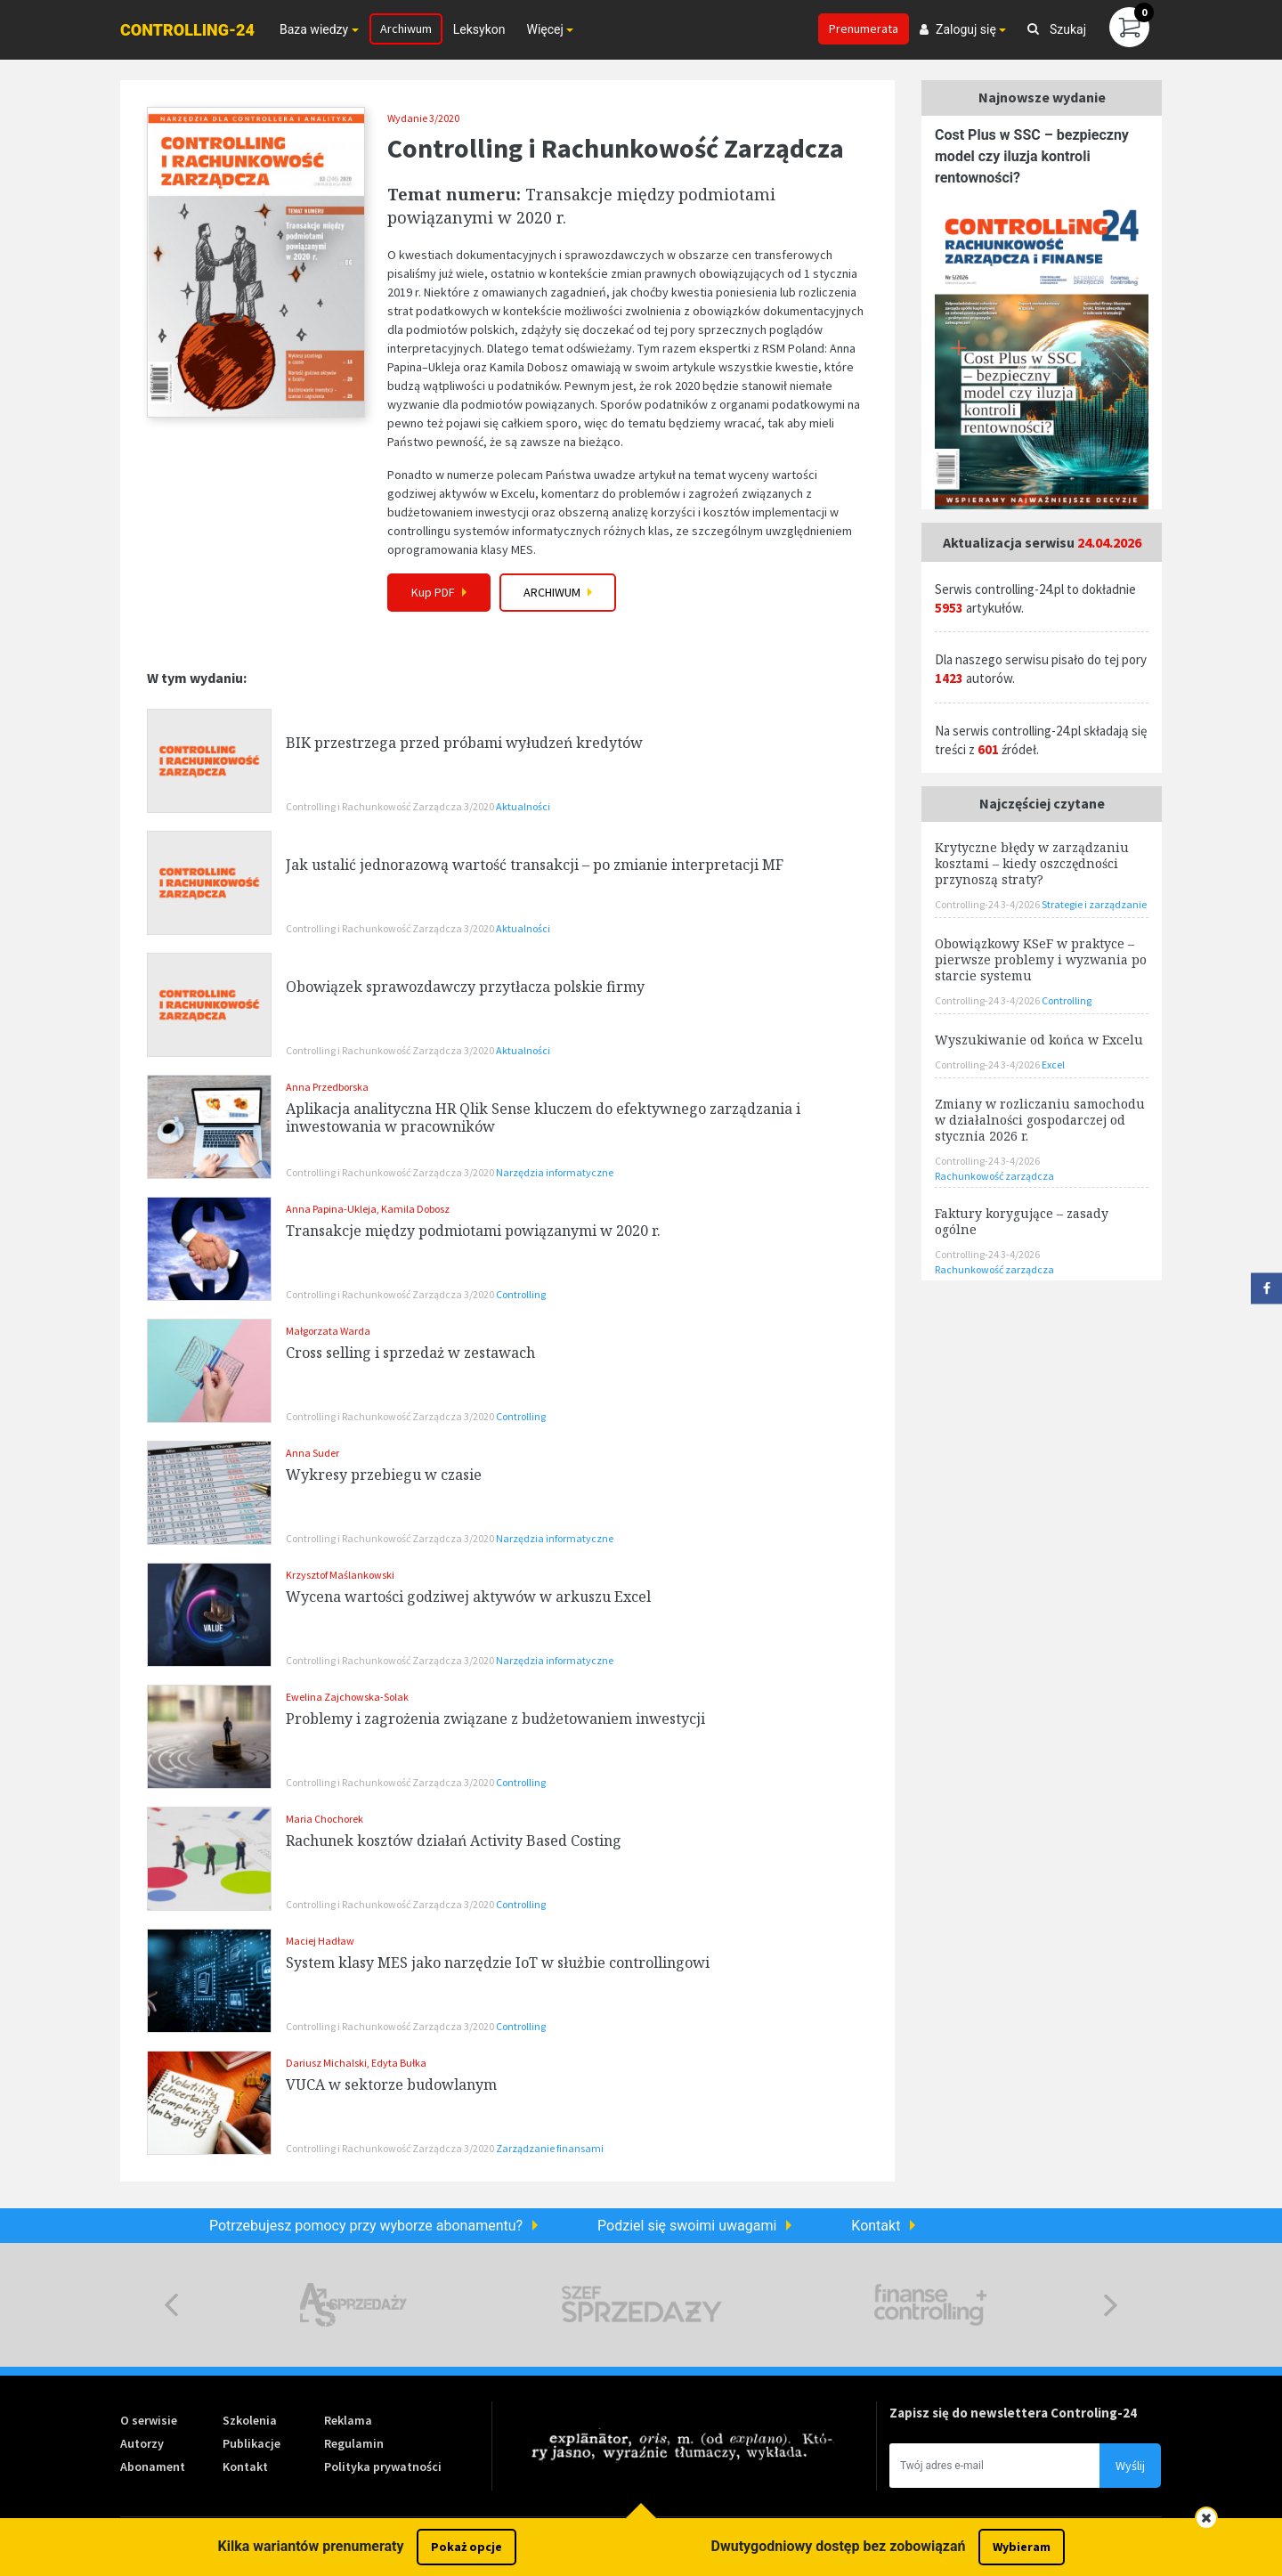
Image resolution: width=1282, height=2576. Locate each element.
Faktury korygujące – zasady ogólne (1021, 1221)
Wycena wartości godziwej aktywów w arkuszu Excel (468, 1596)
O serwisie (148, 2420)
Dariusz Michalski (326, 2062)
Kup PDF (439, 591)
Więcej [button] (544, 29)
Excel (1053, 1064)
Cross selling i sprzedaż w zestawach (410, 1352)
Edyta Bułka (398, 2062)
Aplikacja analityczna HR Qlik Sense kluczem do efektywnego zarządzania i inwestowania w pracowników (543, 1117)
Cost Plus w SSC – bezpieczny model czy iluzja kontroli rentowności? (1032, 156)
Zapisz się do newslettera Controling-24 (1013, 2412)
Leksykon (479, 29)
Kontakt (875, 2225)
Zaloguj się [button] (958, 29)
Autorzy (142, 2443)
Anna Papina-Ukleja (331, 1208)
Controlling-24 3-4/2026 (988, 904)
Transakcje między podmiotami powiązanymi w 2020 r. (473, 1230)
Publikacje (251, 2443)
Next (1110, 2305)
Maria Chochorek (324, 1818)
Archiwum (406, 28)
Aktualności (523, 806)
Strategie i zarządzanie (1094, 904)
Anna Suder (312, 1452)
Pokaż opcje (466, 2547)
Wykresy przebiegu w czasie (384, 1474)
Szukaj (1056, 29)
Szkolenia (250, 2420)
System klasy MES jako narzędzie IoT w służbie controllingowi (498, 1962)
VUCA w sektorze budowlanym (391, 2084)
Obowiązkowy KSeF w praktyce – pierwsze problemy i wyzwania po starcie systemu (1041, 959)
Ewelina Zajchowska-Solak (347, 1696)
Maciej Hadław (320, 1940)
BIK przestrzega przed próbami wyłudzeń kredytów (464, 742)
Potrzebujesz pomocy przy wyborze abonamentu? (366, 2225)
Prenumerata (863, 28)
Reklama (348, 2420)
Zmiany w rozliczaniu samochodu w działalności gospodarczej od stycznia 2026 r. (1040, 1119)
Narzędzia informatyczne (554, 1172)
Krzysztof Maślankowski (340, 1574)
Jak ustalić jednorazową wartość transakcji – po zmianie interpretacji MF (534, 864)
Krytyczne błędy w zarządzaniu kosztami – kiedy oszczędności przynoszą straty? (1032, 863)
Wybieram (1022, 2547)
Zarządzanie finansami (550, 2148)
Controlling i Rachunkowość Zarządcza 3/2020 (391, 806)
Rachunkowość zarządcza (994, 1175)
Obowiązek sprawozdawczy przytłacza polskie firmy (465, 986)
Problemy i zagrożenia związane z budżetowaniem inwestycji (495, 1718)
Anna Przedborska (327, 1086)
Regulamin (354, 2443)
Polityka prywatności (383, 2466)
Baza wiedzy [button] (314, 29)
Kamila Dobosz (415, 1208)
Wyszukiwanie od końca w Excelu (1039, 1039)
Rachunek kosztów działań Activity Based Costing (453, 1840)
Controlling (521, 1294)
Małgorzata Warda (328, 1330)
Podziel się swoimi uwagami (686, 2225)
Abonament (152, 2466)
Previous (171, 2305)
